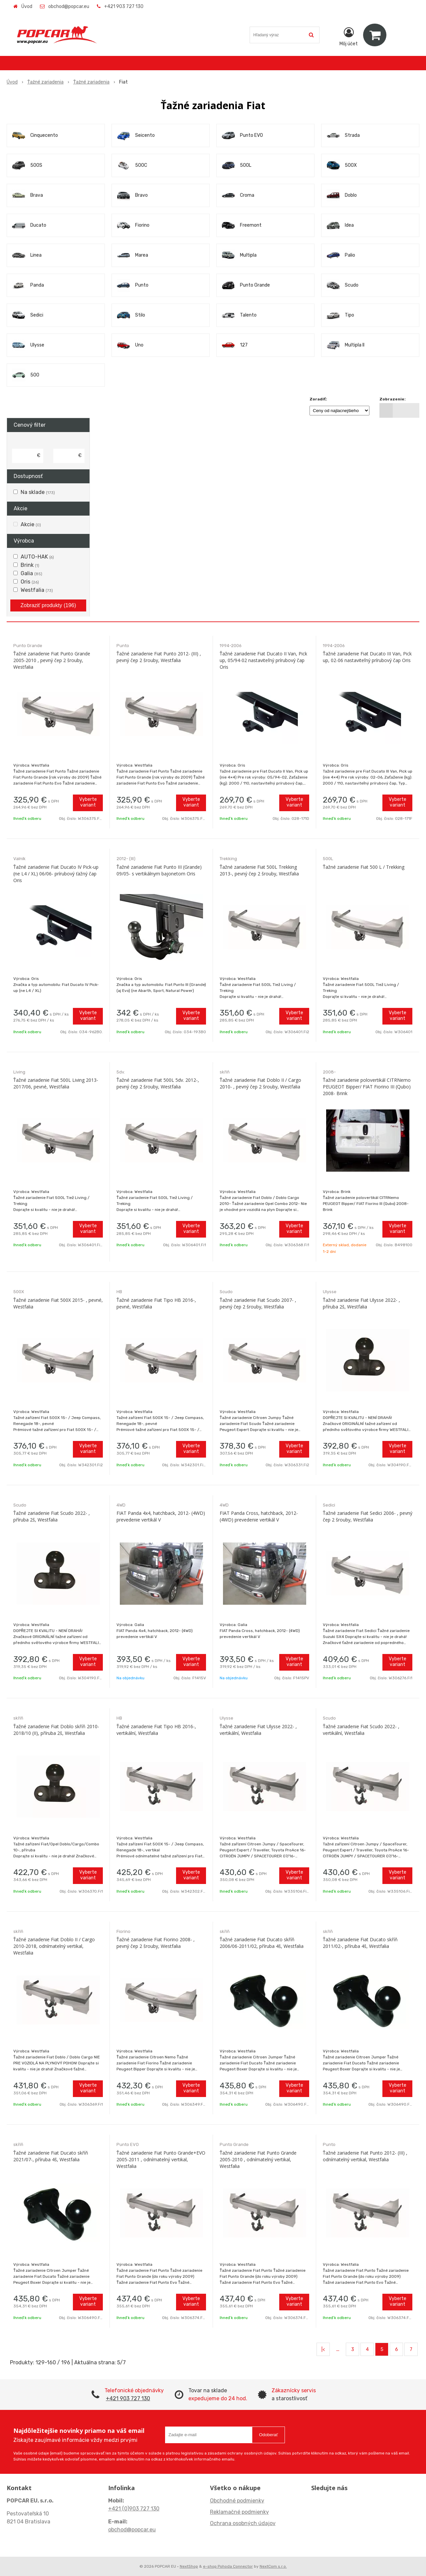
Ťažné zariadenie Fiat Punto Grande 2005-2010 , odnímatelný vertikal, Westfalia (258, 2159)
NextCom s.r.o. (273, 2566)
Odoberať (268, 2434)
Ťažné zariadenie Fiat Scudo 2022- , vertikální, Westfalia (361, 1729)
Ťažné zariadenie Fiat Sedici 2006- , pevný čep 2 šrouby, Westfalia (367, 1516)
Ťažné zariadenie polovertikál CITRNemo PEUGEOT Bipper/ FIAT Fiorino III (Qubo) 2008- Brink (367, 1086)
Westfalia (37, 590)
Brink (30, 565)
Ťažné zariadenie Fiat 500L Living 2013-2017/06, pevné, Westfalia (55, 1083)
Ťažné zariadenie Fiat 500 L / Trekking (363, 867)
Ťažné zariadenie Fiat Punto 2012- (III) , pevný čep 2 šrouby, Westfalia (158, 656)
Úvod (26, 6)
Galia (31, 573)
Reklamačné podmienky (239, 2512)
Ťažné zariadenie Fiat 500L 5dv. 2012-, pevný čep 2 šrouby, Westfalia (157, 1083)
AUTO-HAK (37, 557)
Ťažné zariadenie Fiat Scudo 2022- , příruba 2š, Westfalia (51, 1516)
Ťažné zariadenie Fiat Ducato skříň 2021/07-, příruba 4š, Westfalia (50, 2156)
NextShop (189, 2566)
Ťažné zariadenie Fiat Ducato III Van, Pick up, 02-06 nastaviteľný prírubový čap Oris (367, 656)
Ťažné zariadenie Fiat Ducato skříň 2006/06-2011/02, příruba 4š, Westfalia (262, 1942)
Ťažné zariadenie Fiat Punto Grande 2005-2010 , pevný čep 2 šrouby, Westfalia (51, 660)
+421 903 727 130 (123, 6)
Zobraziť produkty (48, 605)
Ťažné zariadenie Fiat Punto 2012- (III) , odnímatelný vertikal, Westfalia (365, 2156)
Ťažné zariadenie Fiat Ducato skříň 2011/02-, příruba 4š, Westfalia (360, 1942)
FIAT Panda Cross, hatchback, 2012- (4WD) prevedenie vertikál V (259, 1516)
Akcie (31, 524)
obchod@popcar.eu (68, 6)
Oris (30, 582)
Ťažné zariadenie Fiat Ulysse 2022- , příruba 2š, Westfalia (361, 1303)
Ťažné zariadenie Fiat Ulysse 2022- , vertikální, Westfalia (258, 1729)
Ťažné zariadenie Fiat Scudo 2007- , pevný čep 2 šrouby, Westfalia (258, 1303)
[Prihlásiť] (348, 36)
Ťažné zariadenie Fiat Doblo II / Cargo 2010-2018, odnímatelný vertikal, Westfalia (54, 1946)
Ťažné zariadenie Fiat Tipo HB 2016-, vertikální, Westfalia (156, 1729)
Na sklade (38, 492)
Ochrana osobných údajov (243, 2523)
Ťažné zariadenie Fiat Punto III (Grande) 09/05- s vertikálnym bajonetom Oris (159, 870)
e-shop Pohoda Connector (228, 2566)
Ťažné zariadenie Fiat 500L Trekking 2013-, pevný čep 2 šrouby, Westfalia (259, 870)
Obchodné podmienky (237, 2500)
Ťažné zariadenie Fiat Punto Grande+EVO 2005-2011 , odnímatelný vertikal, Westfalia (160, 2159)
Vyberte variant (88, 802)
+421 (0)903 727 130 (133, 2508)
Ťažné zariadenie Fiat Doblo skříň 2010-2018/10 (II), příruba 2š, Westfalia (56, 1729)
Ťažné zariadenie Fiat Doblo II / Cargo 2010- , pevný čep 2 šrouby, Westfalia (260, 1083)
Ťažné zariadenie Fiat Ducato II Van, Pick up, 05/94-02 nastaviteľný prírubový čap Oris (263, 660)
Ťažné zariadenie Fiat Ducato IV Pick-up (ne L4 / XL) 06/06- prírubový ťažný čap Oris (56, 873)
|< (323, 2349)
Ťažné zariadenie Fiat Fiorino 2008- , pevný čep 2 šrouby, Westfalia (155, 1942)
